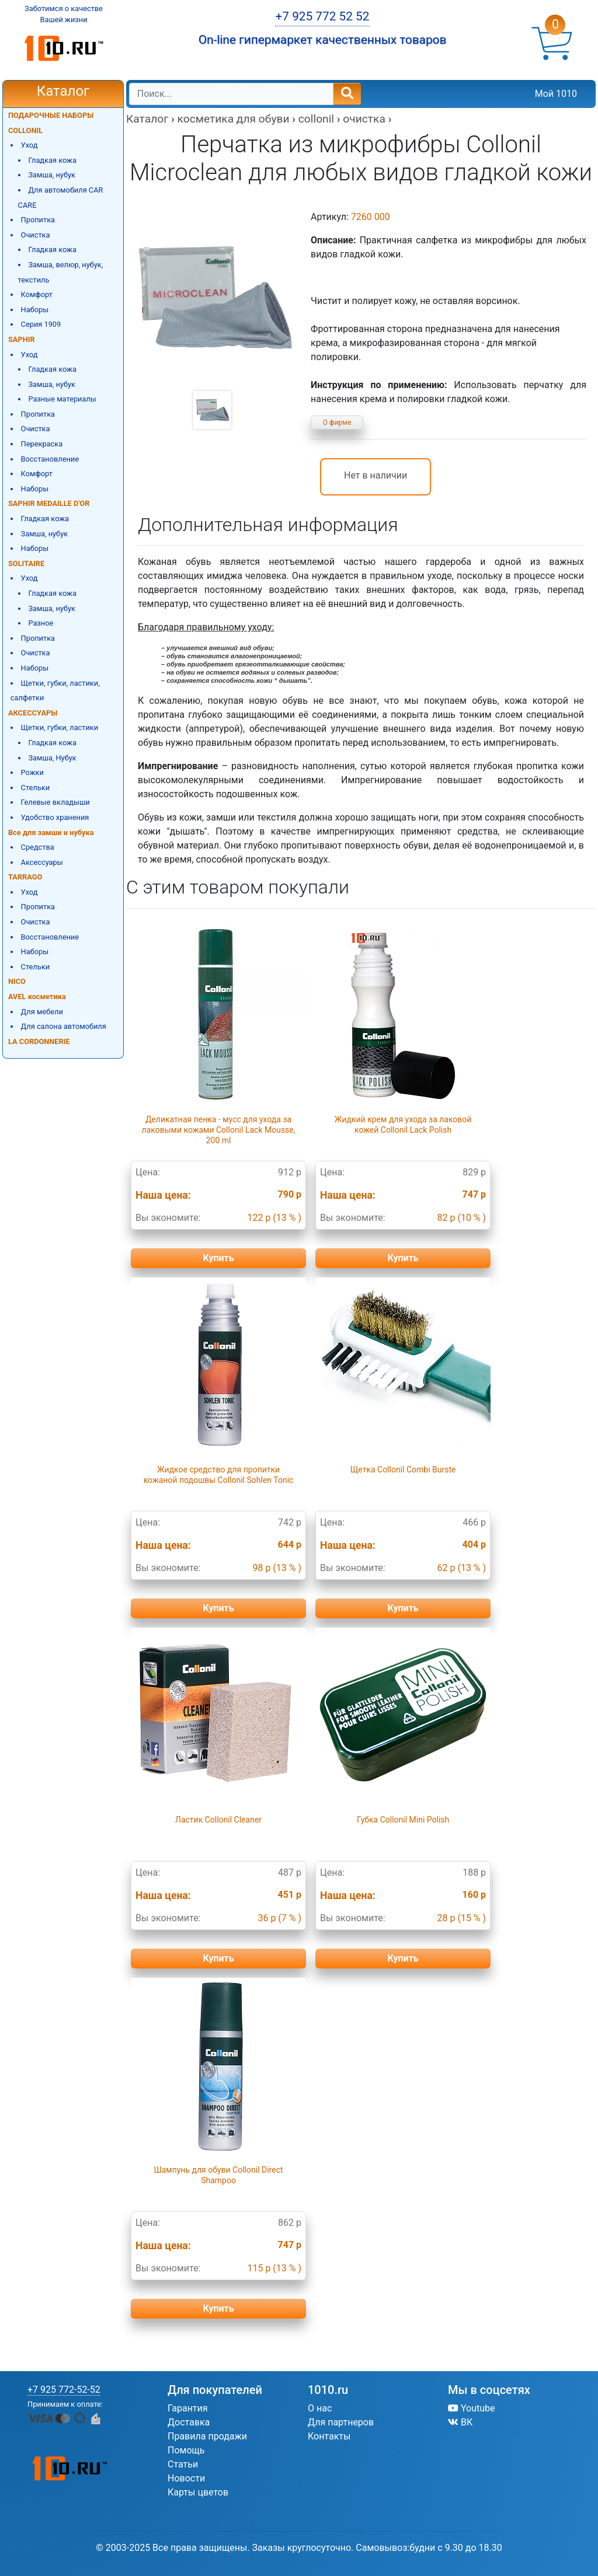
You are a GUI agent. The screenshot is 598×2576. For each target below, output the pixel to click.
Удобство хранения (55, 817)
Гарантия (188, 2408)
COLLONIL (25, 130)
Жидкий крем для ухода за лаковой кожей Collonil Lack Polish (403, 1125)
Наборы (35, 309)
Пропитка (38, 219)
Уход (29, 145)
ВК (460, 2422)
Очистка (35, 235)
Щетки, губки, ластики (60, 727)
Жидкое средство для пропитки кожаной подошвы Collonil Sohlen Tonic (219, 1475)
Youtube (471, 2408)
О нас (320, 2408)
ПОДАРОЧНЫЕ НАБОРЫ (50, 115)
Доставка (189, 2422)
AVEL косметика (37, 996)
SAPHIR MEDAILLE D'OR (48, 503)
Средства (37, 847)
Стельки (35, 787)
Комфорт (37, 294)
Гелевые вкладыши (55, 802)
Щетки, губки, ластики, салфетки (55, 691)
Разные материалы (62, 399)
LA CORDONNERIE (39, 1041)
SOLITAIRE (26, 563)
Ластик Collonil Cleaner (218, 1819)
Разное (40, 623)
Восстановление (50, 459)
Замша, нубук (51, 174)
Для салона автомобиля (63, 1026)
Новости (186, 2478)
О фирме (337, 422)
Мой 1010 (556, 93)
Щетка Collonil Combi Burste (403, 1469)
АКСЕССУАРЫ (32, 712)
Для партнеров (341, 2422)
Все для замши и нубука (51, 832)
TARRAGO (25, 876)
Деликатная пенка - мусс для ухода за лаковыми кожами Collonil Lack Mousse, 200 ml (218, 1130)
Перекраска (42, 443)
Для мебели (42, 1011)
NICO (17, 981)
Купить (218, 1257)
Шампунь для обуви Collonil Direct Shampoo (218, 2175)
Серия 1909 (41, 324)
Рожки (32, 772)
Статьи (183, 2464)
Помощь (186, 2450)
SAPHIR (21, 339)
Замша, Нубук (52, 757)
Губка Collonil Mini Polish (403, 1819)
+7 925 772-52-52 (63, 2389)
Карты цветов (198, 2492)
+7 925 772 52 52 (322, 16)
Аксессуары (42, 862)
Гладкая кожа (52, 160)
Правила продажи (207, 2436)
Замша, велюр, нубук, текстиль (60, 272)
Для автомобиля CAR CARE (60, 198)
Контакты (329, 2436)
